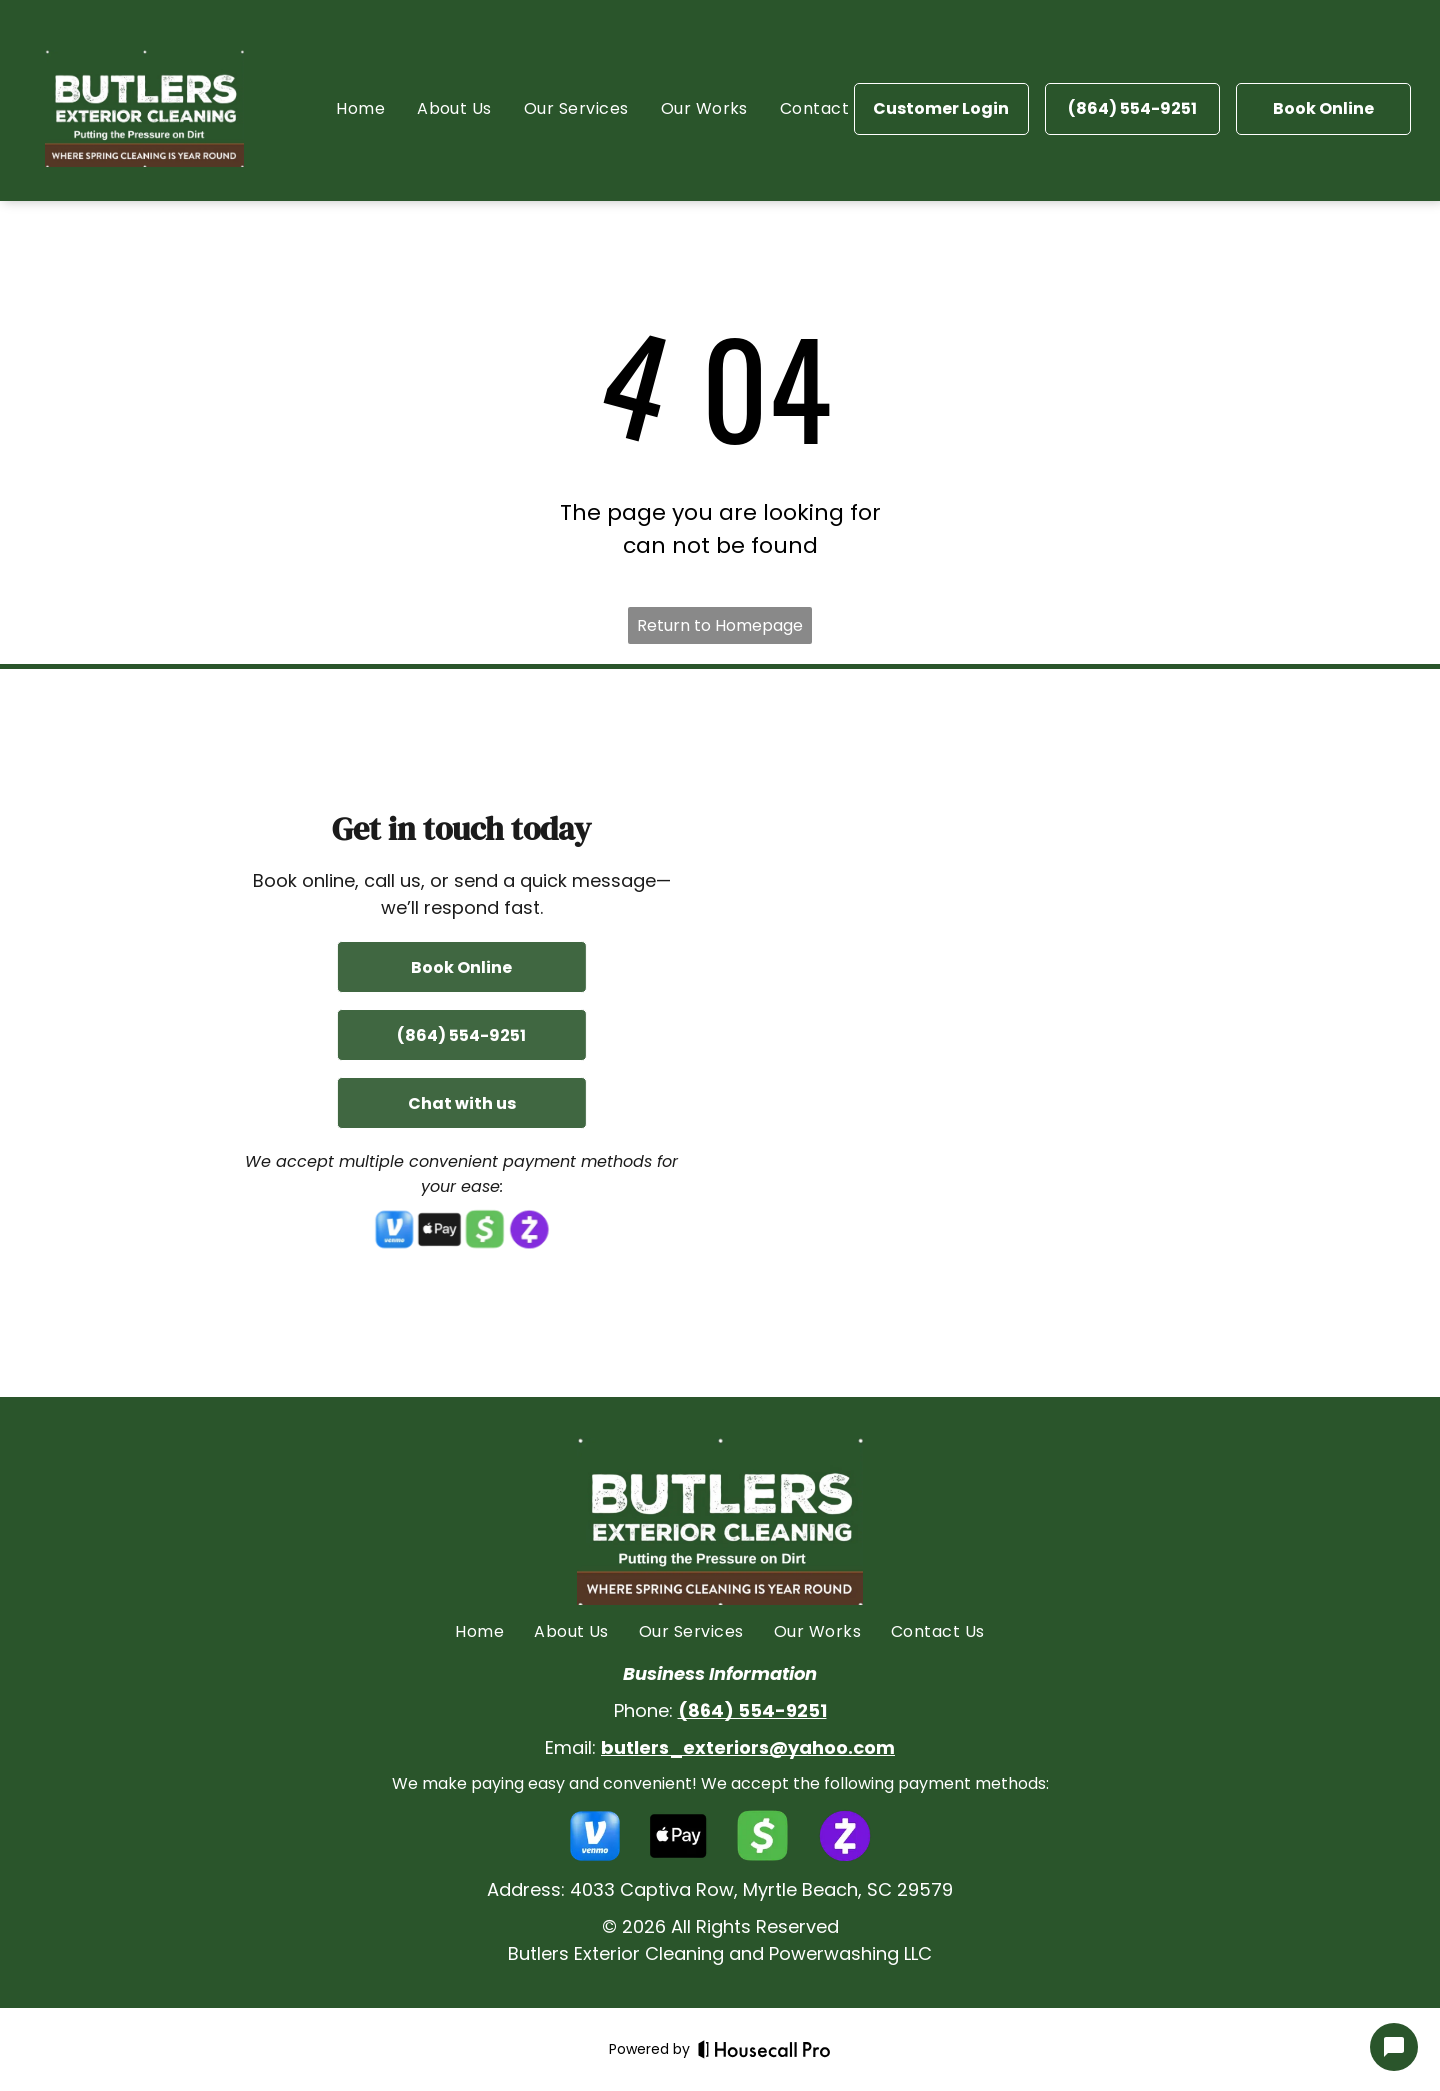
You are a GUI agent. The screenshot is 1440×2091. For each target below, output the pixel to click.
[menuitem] (360, 108)
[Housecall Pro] (764, 2049)
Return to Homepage (720, 625)
